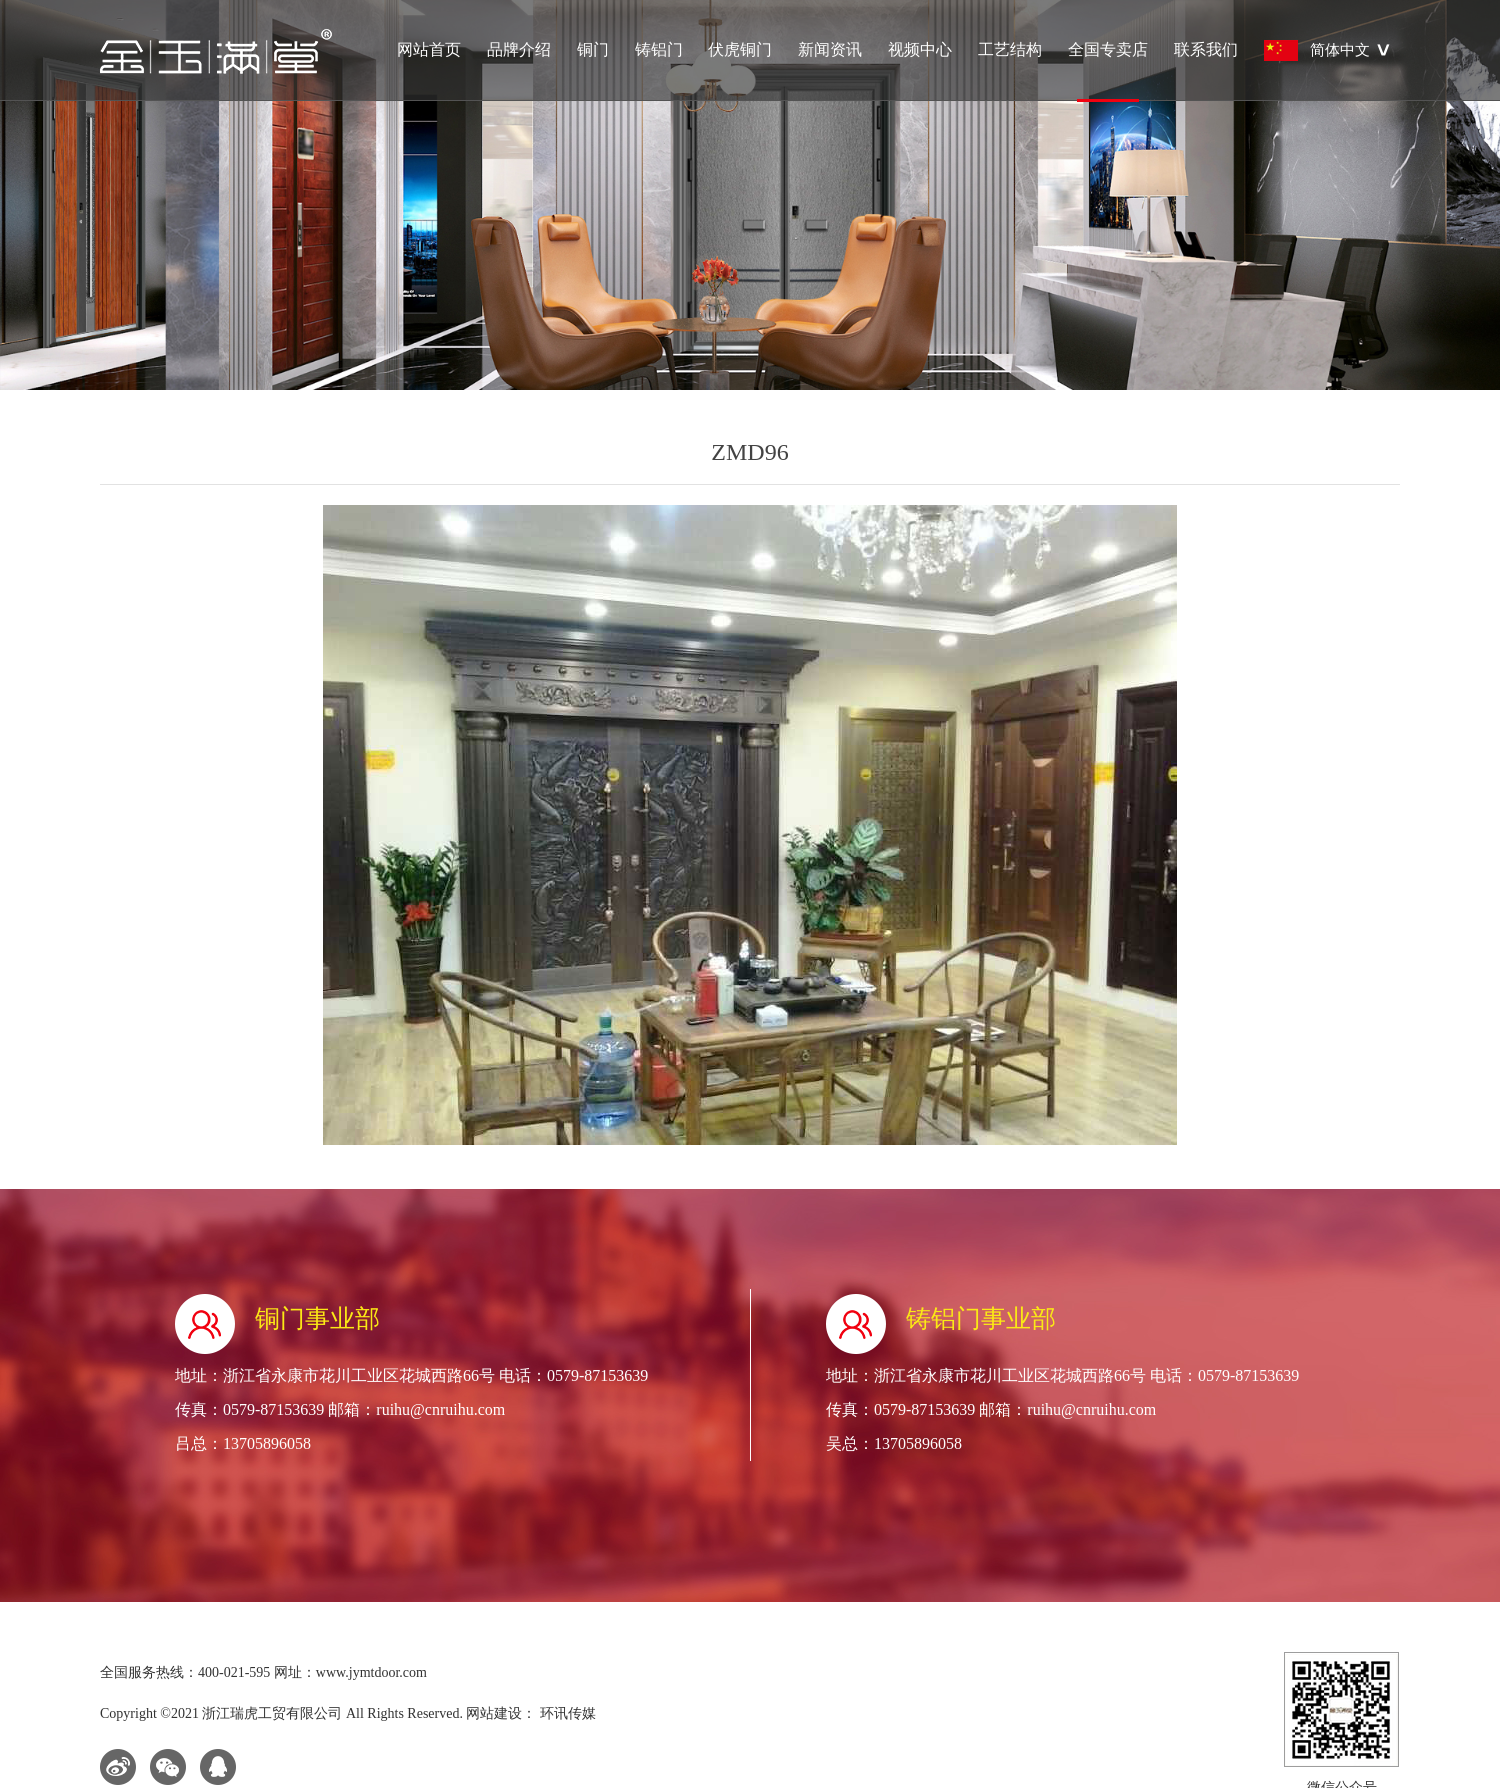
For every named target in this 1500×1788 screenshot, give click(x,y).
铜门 (593, 49)
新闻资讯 (830, 49)
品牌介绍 (519, 49)
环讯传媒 (566, 1713)
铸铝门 (659, 49)
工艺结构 (1010, 49)
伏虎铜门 (740, 49)
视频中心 (920, 49)
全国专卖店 (1108, 70)
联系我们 (1206, 49)
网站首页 (429, 49)
